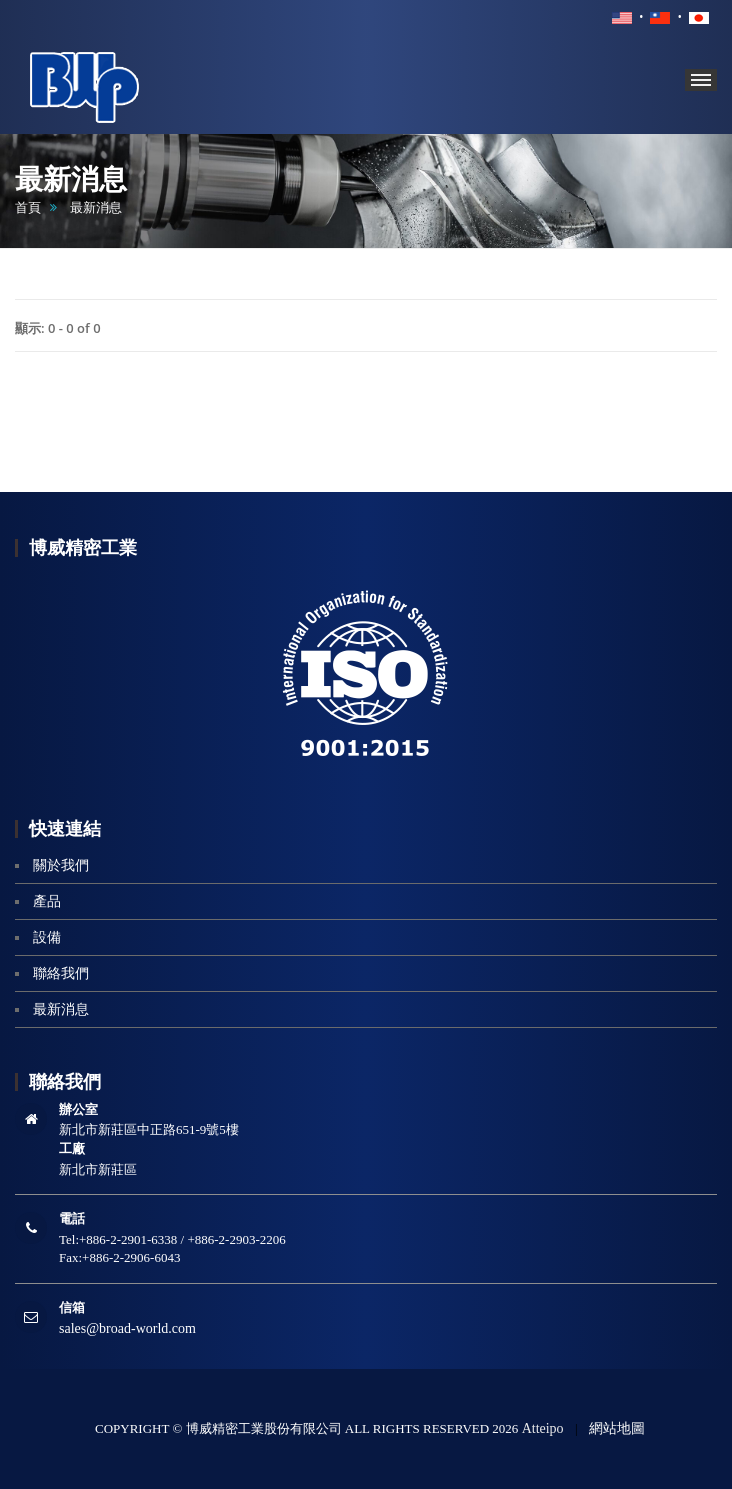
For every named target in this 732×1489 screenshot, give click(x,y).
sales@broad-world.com (127, 1328)
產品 (47, 901)
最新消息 (61, 1009)
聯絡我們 (61, 973)
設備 (47, 937)
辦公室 (78, 1109)
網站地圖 (617, 1428)
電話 (72, 1218)
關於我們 (61, 865)
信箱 (72, 1307)
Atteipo (543, 1428)
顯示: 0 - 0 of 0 (58, 328)
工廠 (72, 1148)
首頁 (28, 207)
